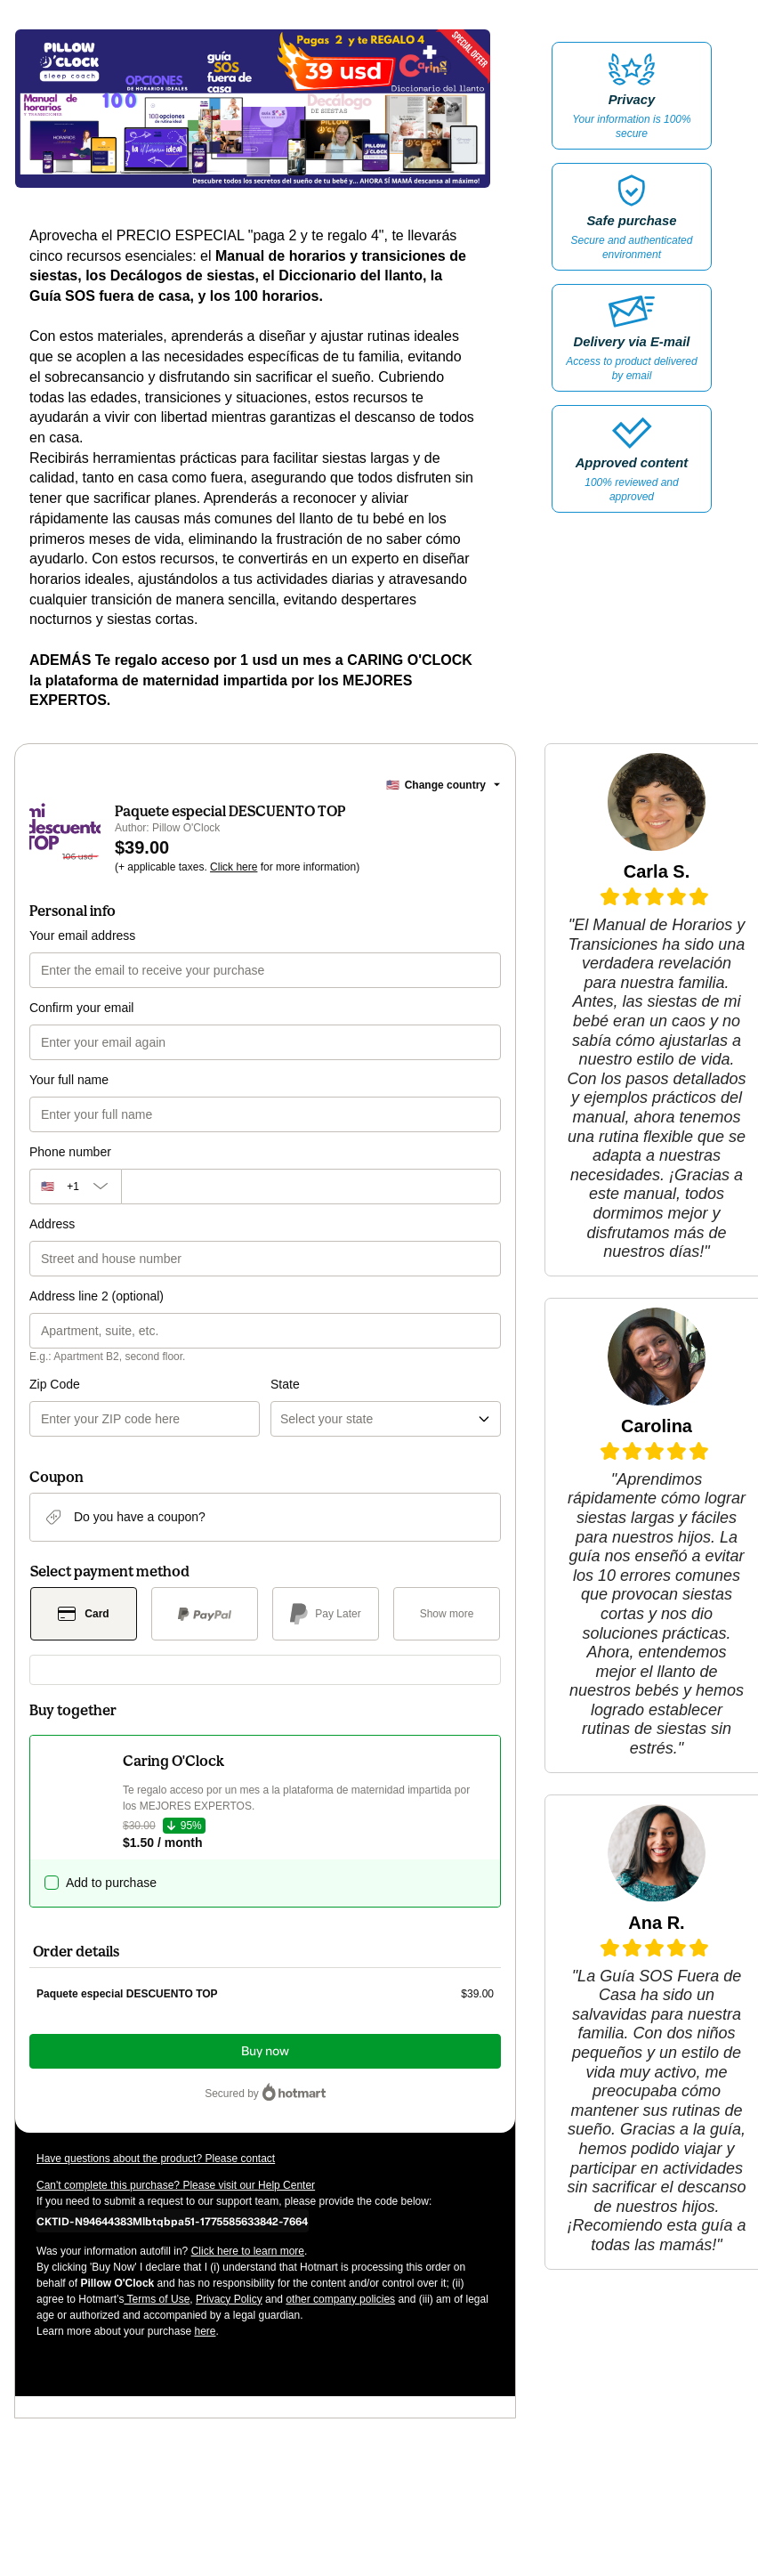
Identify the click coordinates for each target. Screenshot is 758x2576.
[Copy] (172, 2220)
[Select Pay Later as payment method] (325, 1614)
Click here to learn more (247, 2251)
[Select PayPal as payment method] (204, 1614)
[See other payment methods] (446, 1614)
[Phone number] (311, 1186)
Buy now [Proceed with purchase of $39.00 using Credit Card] (265, 2051)
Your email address (82, 935)
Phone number (70, 1152)
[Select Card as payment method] (83, 1614)
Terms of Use (157, 2299)
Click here (233, 867)
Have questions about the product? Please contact (155, 2158)
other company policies (340, 2299)
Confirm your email (81, 1007)
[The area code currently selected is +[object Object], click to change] (75, 1186)
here (204, 2331)
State (285, 1384)
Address (52, 1224)
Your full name (69, 1080)
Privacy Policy (229, 2299)
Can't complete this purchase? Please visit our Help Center (175, 2185)
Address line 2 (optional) (96, 1296)
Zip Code (54, 1384)
